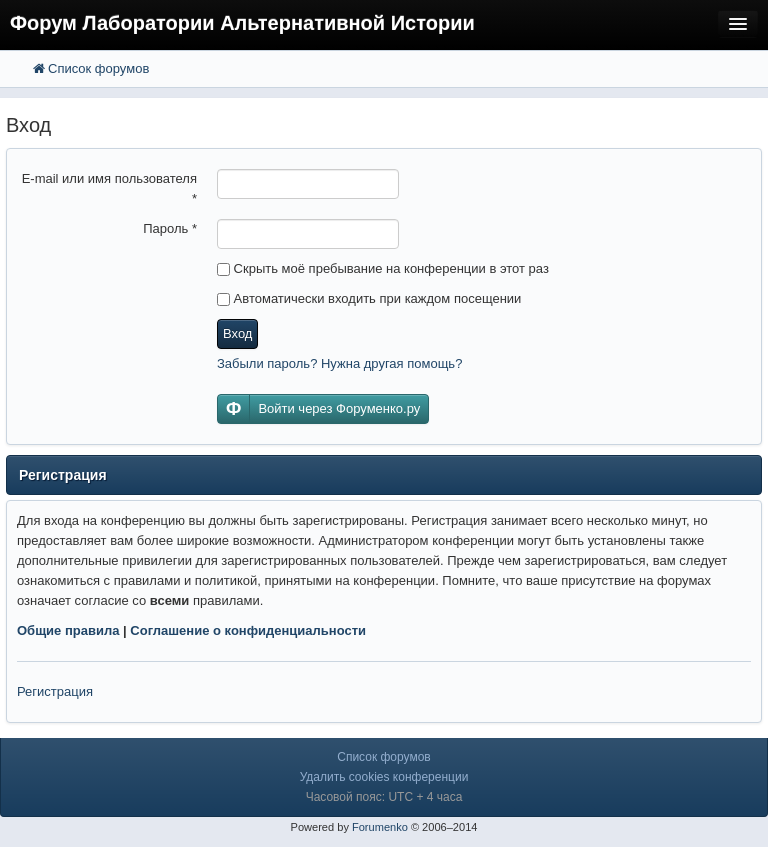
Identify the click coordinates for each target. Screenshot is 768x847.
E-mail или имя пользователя (109, 188)
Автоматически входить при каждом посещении (369, 298)
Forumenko (380, 827)
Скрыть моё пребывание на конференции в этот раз (383, 268)
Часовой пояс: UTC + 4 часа (384, 797)
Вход (237, 333)
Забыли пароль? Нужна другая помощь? (339, 363)
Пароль (170, 228)
